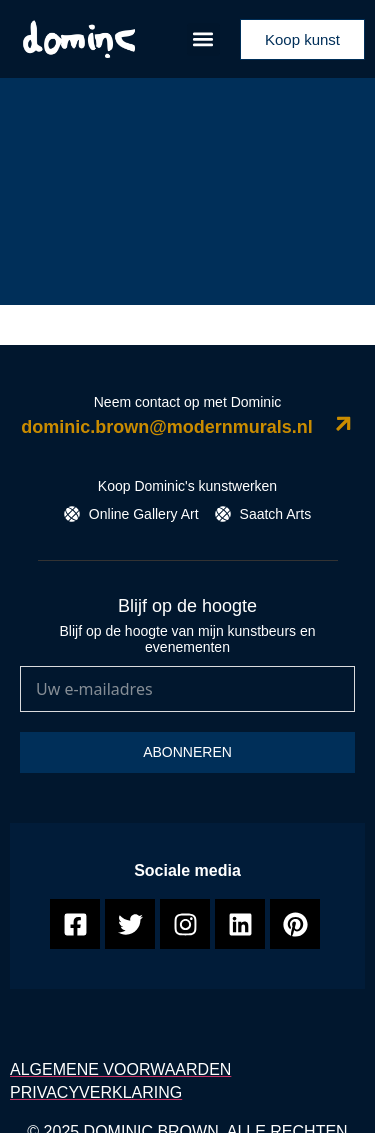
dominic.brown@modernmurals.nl (167, 427)
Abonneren (187, 752)
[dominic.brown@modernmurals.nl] (343, 423)
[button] (203, 39)
